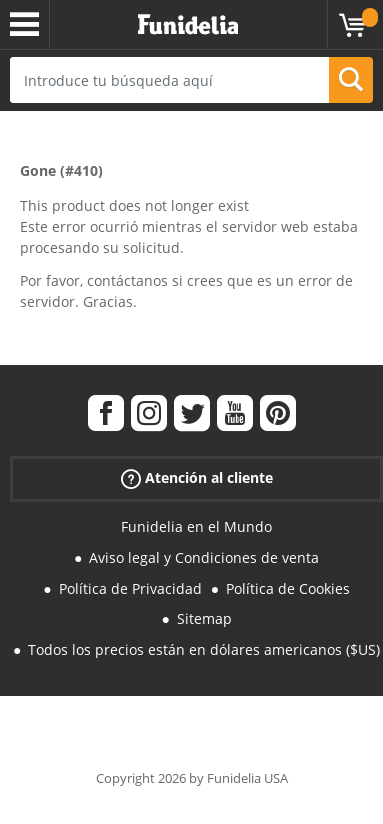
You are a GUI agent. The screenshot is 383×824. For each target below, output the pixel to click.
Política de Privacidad (130, 588)
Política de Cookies (288, 588)
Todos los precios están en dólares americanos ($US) (204, 649)
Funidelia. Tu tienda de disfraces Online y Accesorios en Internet (188, 25)
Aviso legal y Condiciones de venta (204, 557)
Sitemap (204, 618)
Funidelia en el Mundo (196, 526)
